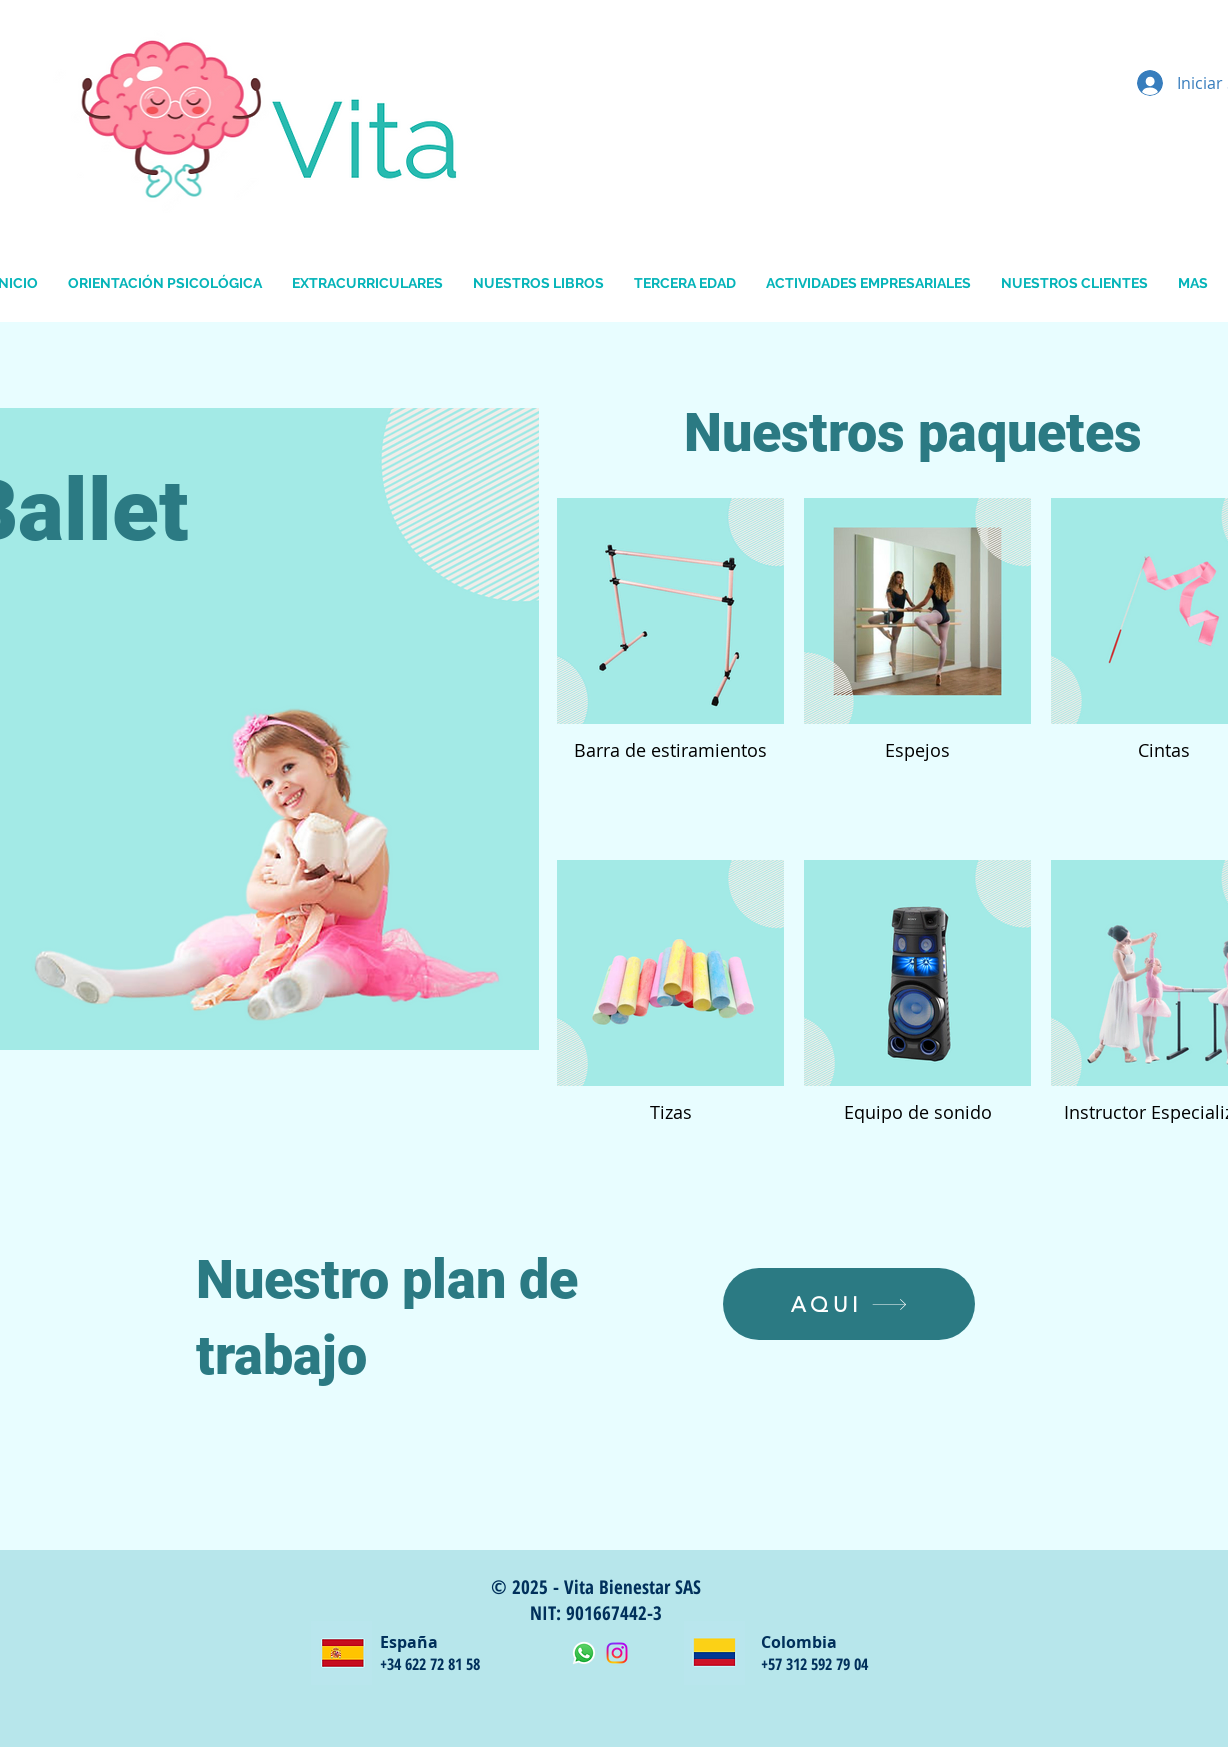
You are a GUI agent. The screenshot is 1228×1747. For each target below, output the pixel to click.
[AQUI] (849, 1304)
